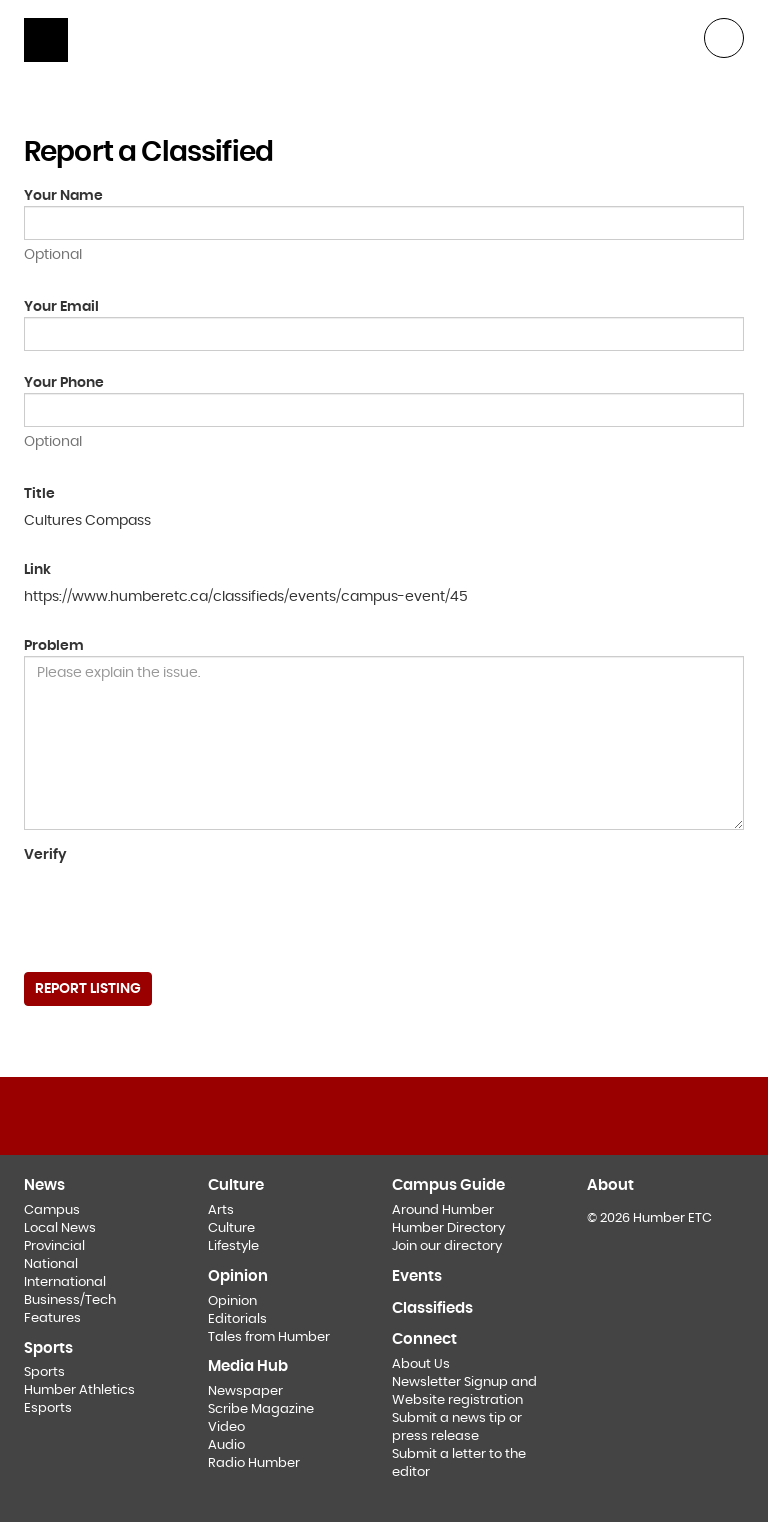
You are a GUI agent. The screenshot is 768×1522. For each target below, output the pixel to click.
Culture (231, 1228)
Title (39, 494)
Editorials (237, 1319)
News (44, 1185)
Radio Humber (254, 1463)
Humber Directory (448, 1228)
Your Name (63, 196)
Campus (52, 1210)
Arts (221, 1210)
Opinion (232, 1301)
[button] (724, 36)
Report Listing (88, 989)
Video (226, 1427)
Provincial (54, 1246)
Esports (48, 1408)
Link (37, 570)
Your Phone (64, 383)
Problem (54, 646)
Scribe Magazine (261, 1409)
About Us (421, 1364)
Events (417, 1276)
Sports (44, 1372)
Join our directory (447, 1246)
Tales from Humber (269, 1337)
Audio (226, 1445)
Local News (60, 1228)
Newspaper (245, 1391)
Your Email (61, 307)
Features (52, 1318)
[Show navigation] (46, 40)
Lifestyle (233, 1246)
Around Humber (443, 1210)
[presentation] (176, 911)
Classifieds (432, 1308)
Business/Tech (70, 1300)
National (51, 1264)
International (65, 1282)
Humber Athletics (79, 1390)
